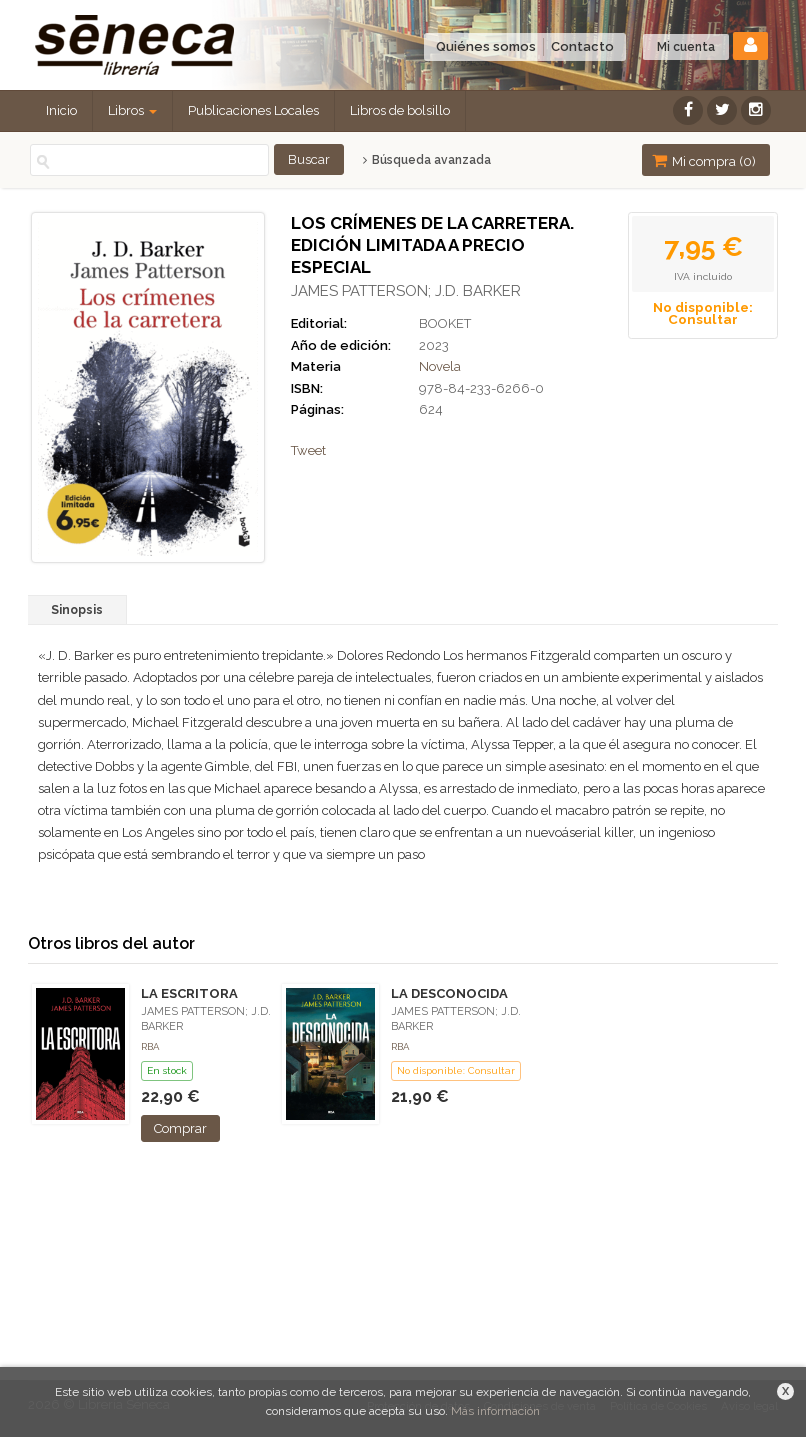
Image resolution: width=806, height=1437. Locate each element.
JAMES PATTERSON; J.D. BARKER (406, 291)
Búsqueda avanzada (426, 160)
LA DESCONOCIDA (449, 993)
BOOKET (445, 323)
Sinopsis (77, 610)
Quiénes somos (486, 46)
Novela (440, 366)
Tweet (308, 450)
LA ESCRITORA (189, 993)
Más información (495, 1411)
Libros (132, 110)
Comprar (180, 1128)
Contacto (582, 46)
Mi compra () (704, 160)
